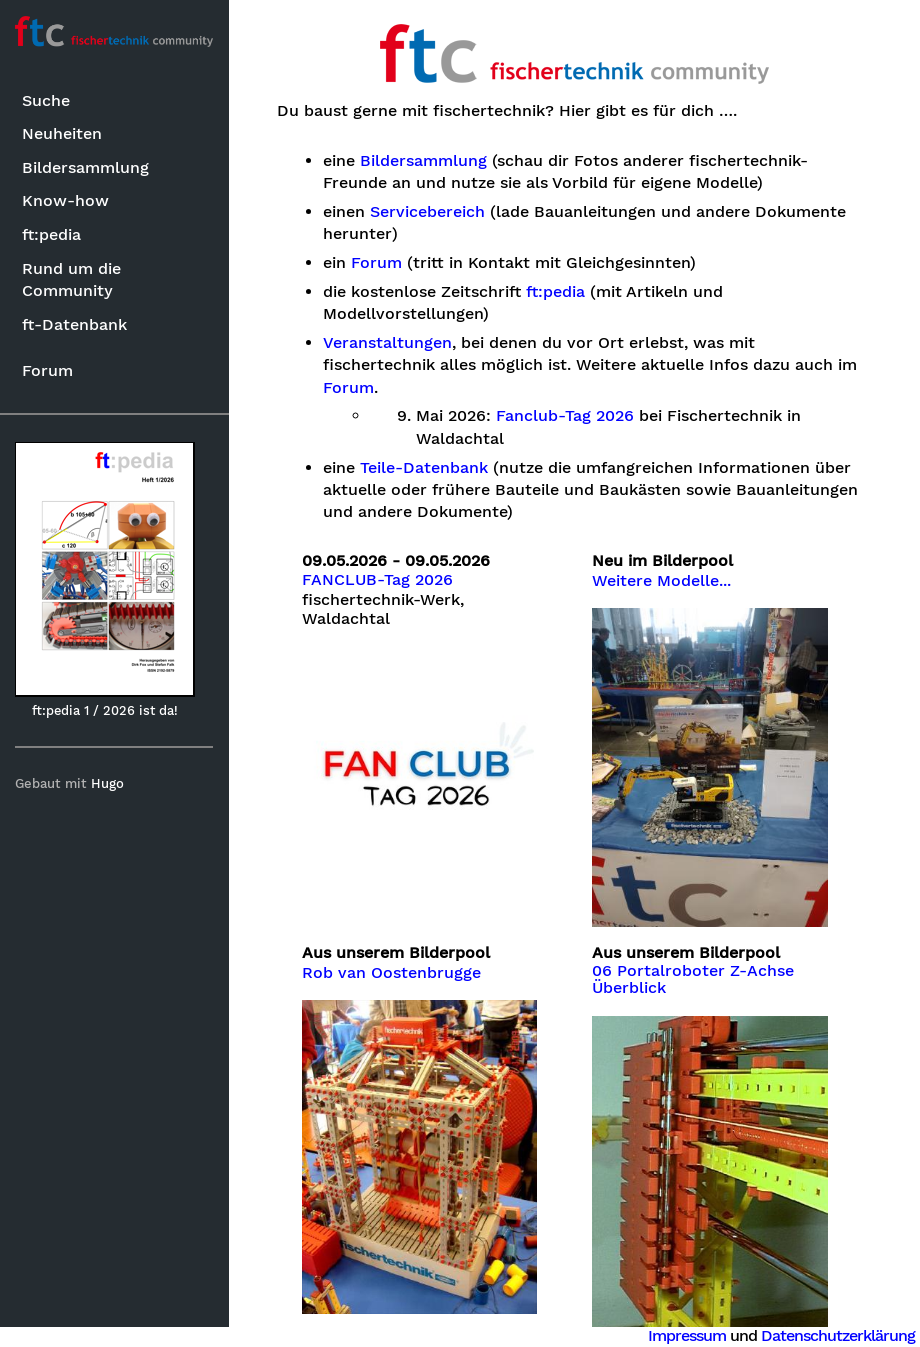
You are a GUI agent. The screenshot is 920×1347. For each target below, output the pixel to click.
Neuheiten (62, 133)
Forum (47, 370)
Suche (46, 100)
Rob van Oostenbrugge (392, 972)
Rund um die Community (71, 279)
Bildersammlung (85, 167)
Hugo (108, 783)
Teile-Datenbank (425, 468)
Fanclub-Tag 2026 (566, 416)
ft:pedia (51, 234)
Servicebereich (428, 212)
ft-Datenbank (74, 324)
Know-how (65, 200)
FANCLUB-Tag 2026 (378, 580)
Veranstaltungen (388, 343)
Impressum (687, 1335)
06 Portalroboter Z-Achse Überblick (694, 979)
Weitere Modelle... (662, 581)
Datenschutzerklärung (838, 1335)
